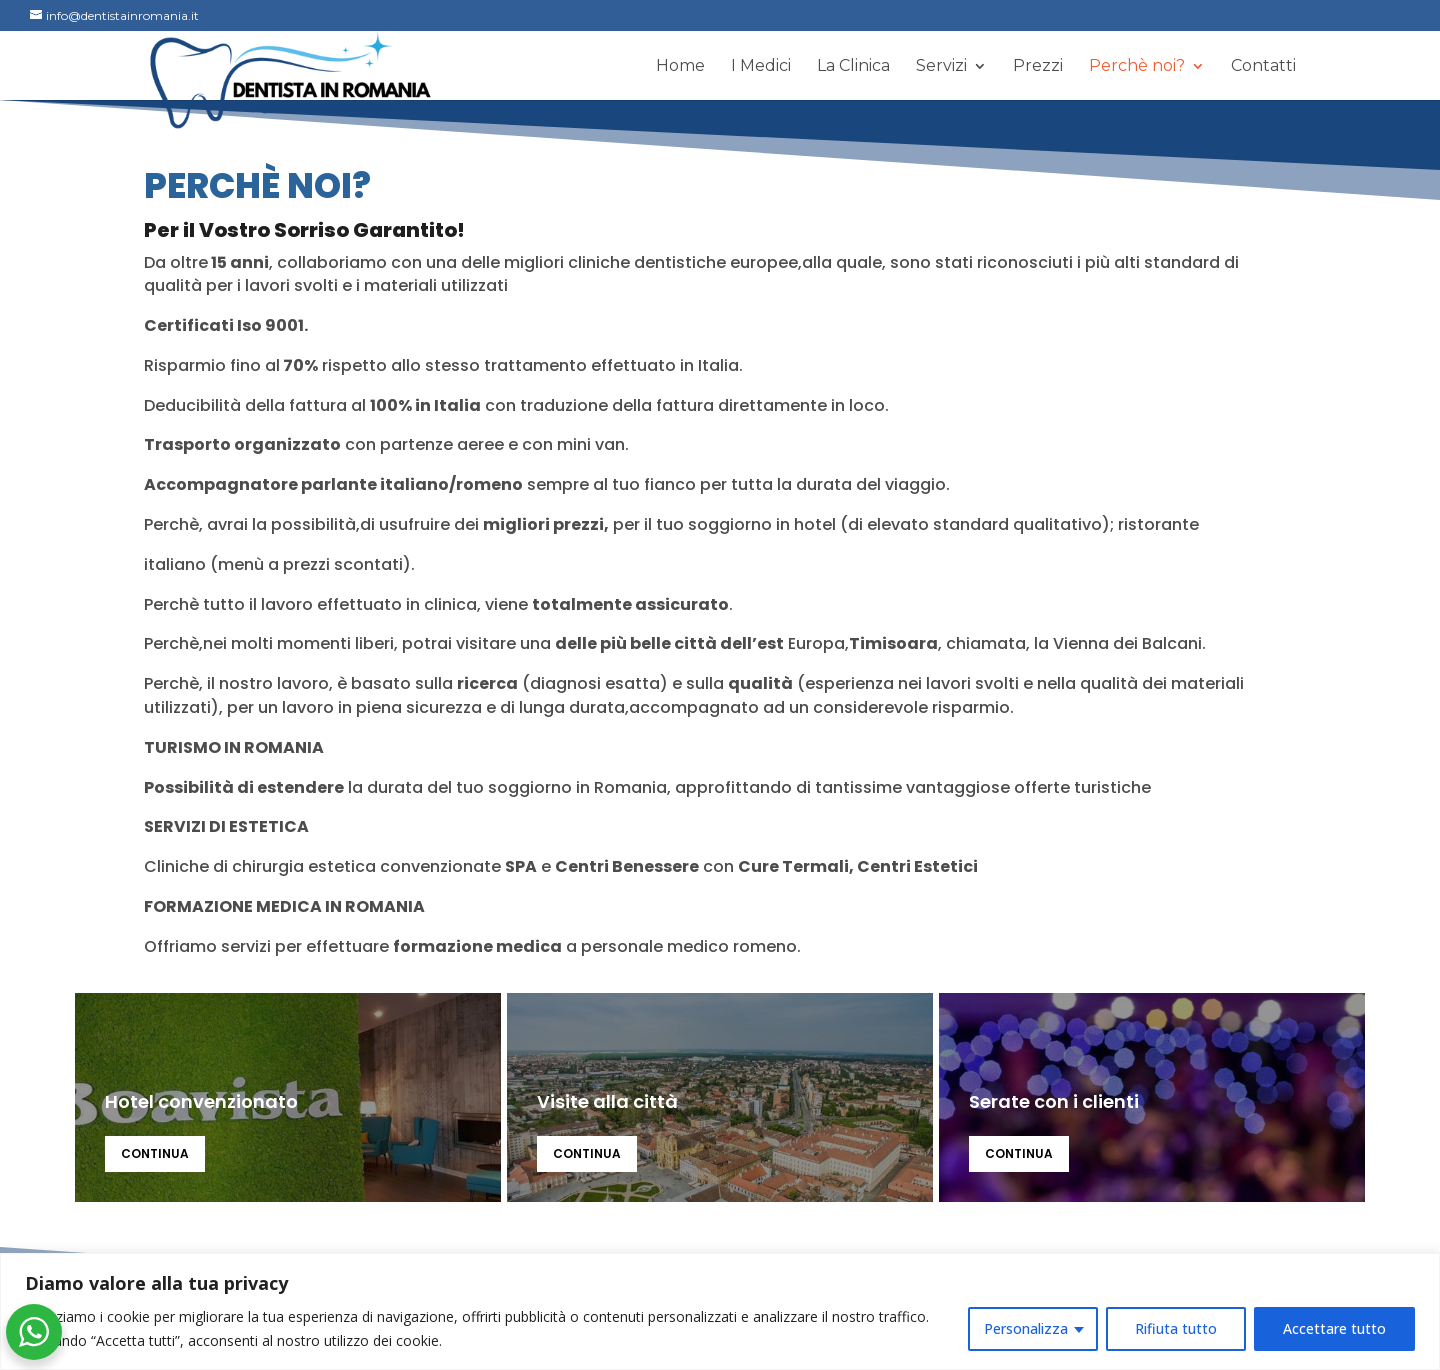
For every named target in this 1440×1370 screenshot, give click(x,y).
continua (155, 1153)
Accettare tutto (1334, 1328)
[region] (720, 1311)
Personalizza (1026, 1328)
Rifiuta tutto (1176, 1328)
